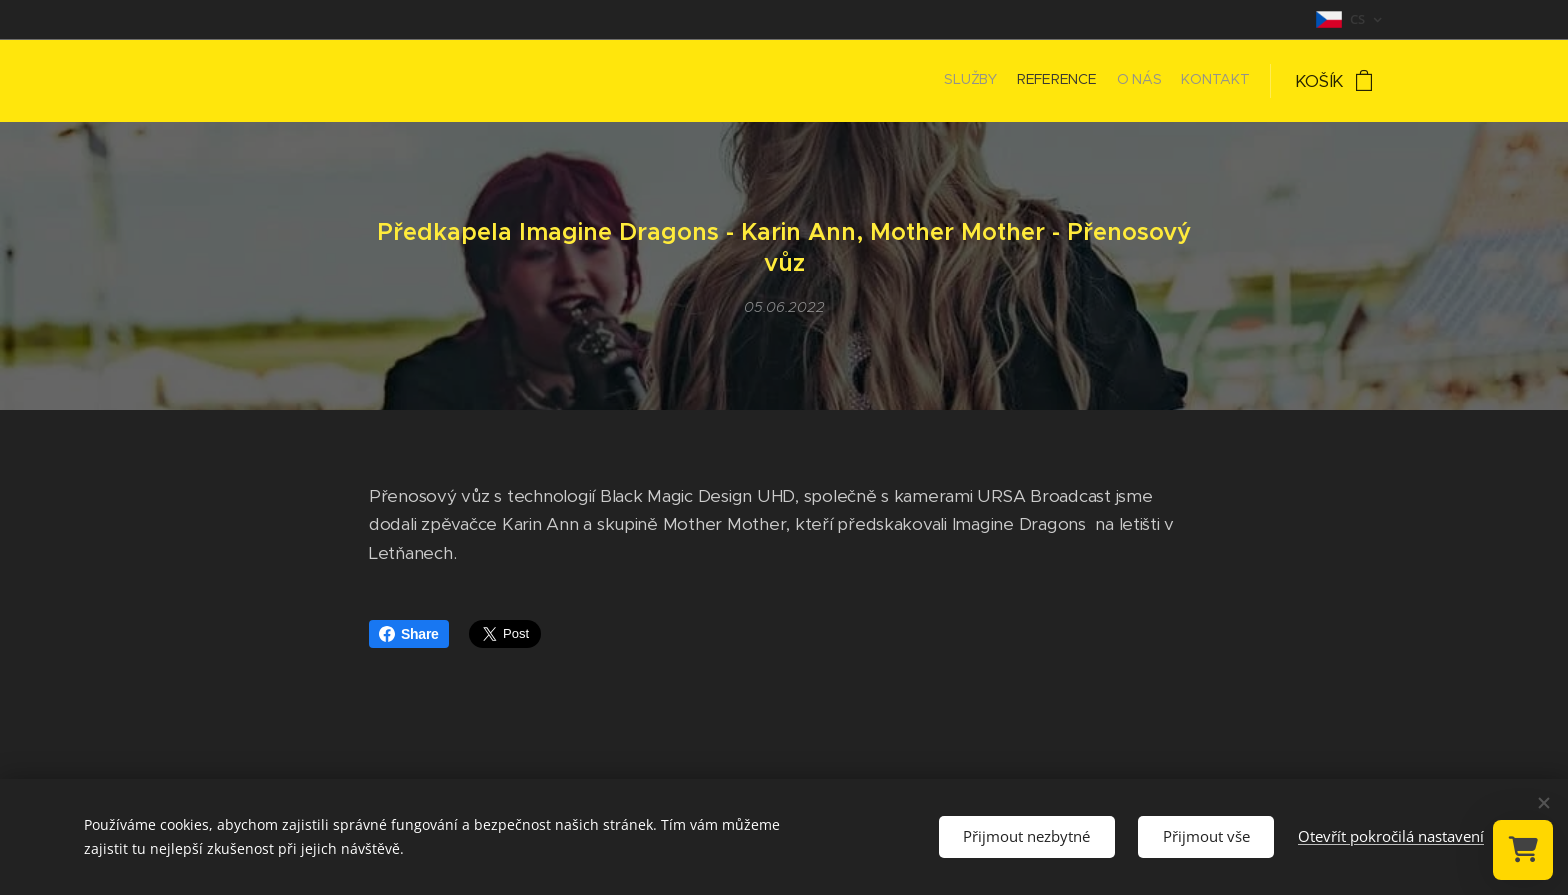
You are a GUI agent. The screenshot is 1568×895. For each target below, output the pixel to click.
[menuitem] (1192, 81)
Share (409, 634)
